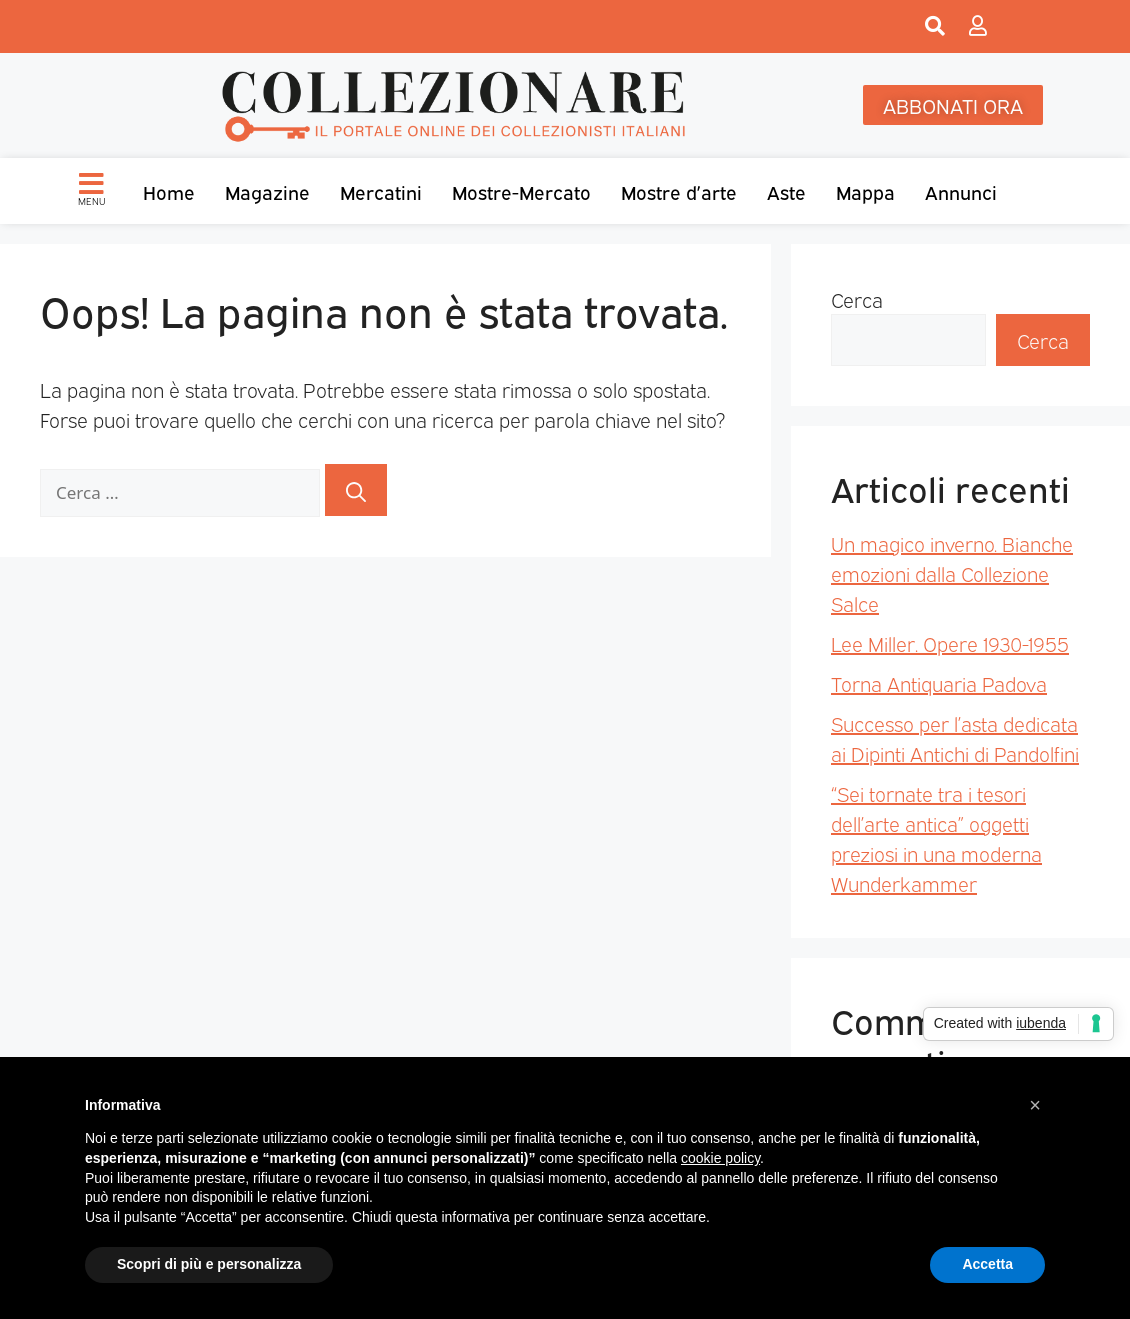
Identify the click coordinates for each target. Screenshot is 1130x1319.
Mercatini (381, 191)
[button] (1035, 1105)
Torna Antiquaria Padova (939, 683)
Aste (786, 191)
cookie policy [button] (720, 1158)
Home (169, 191)
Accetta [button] (987, 1264)
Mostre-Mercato (521, 191)
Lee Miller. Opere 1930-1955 (950, 643)
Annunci (961, 191)
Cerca (857, 299)
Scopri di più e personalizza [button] (209, 1264)
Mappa (865, 191)
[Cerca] (356, 490)
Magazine (267, 191)
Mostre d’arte (679, 191)
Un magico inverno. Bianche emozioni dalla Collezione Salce (952, 573)
